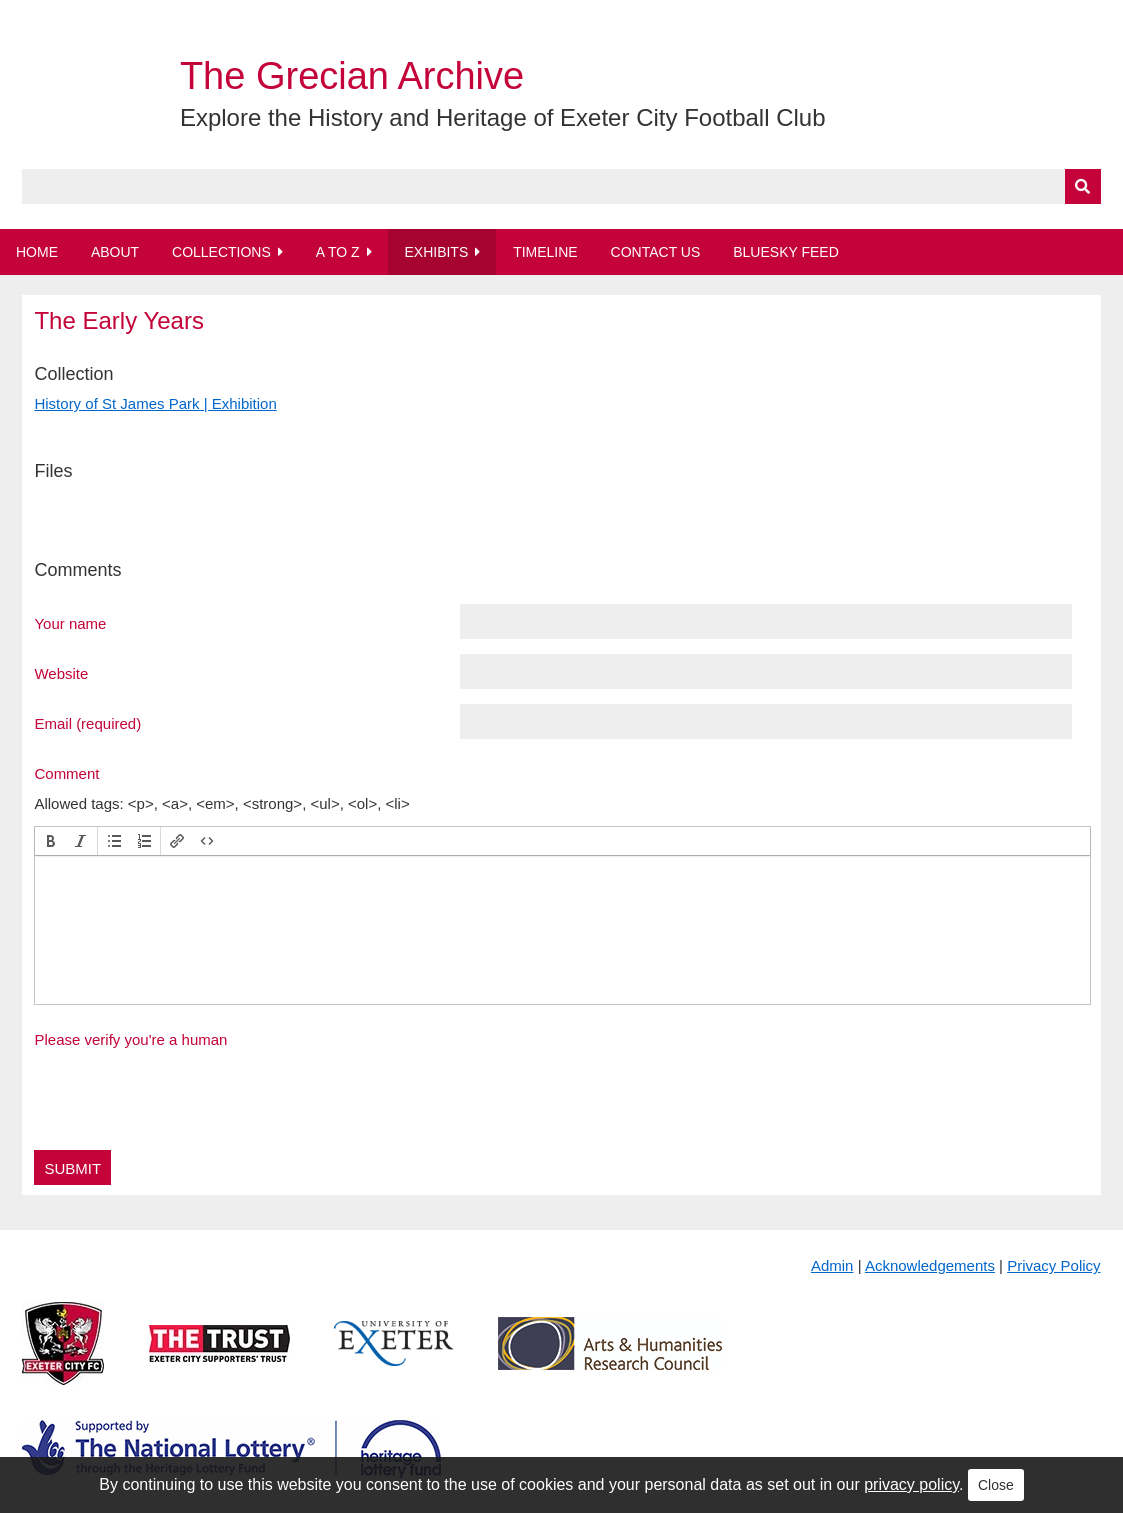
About (115, 252)
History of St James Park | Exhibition (155, 403)
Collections (221, 252)
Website (61, 673)
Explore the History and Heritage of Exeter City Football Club (503, 117)
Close (996, 1485)
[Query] (561, 186)
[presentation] (51, 841)
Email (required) (87, 723)
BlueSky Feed (786, 252)
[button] (51, 841)
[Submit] (1083, 186)
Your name (70, 623)
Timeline (545, 252)
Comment (66, 773)
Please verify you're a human (130, 1039)
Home (37, 252)
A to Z (338, 252)
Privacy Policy (1053, 1265)
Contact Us (656, 252)
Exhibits (436, 252)
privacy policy (911, 1484)
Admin (832, 1265)
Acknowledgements (930, 1265)
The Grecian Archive (352, 76)
